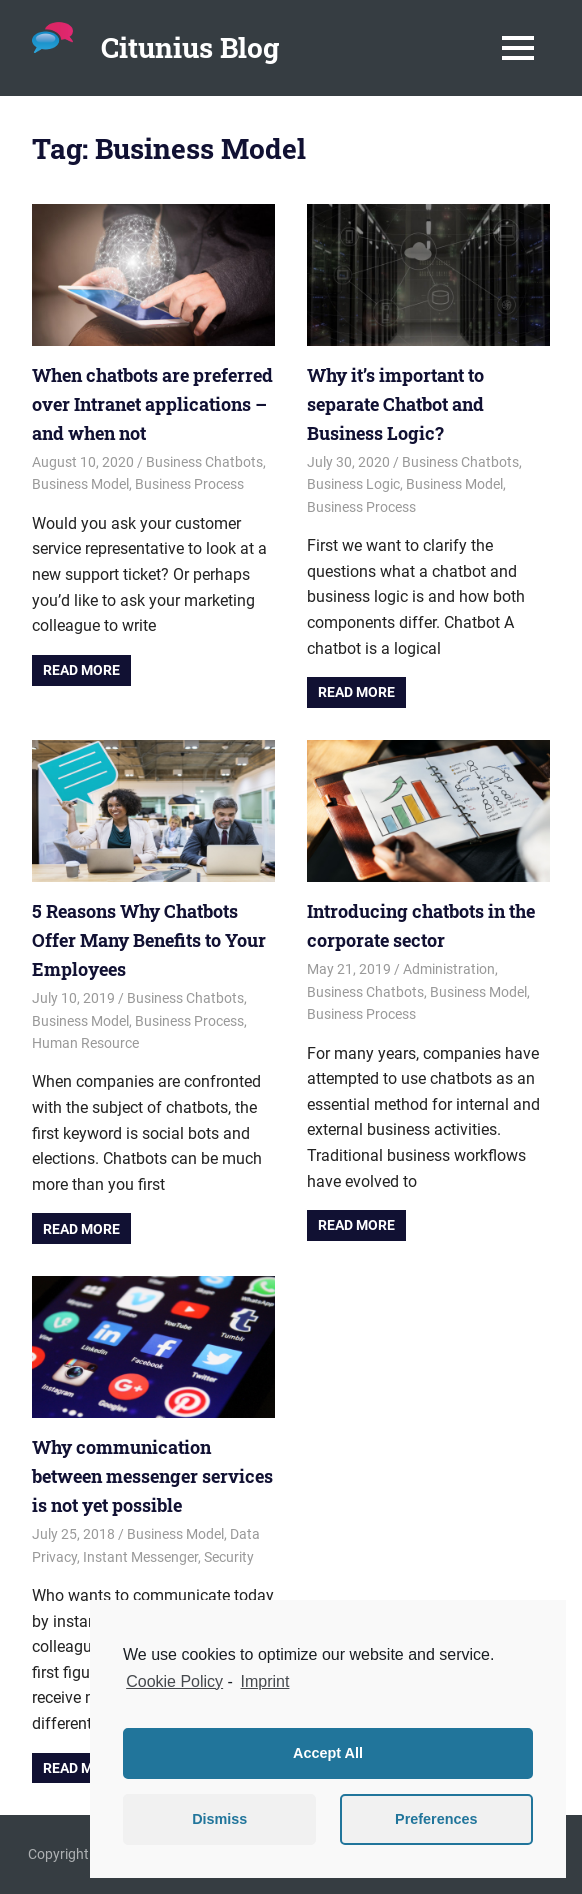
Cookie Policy (174, 1681)
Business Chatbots (204, 462)
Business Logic (353, 484)
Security (229, 1557)
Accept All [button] (328, 1753)
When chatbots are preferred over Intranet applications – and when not (152, 404)
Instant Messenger (140, 1557)
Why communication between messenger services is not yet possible (152, 1476)
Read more (81, 670)
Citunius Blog (190, 47)
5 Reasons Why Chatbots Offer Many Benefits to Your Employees (149, 940)
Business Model (80, 484)
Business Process (189, 484)
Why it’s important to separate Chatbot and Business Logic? (395, 404)
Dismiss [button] (219, 1819)
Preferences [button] (436, 1819)
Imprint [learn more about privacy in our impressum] (265, 1681)
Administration (449, 969)
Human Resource (85, 1043)
